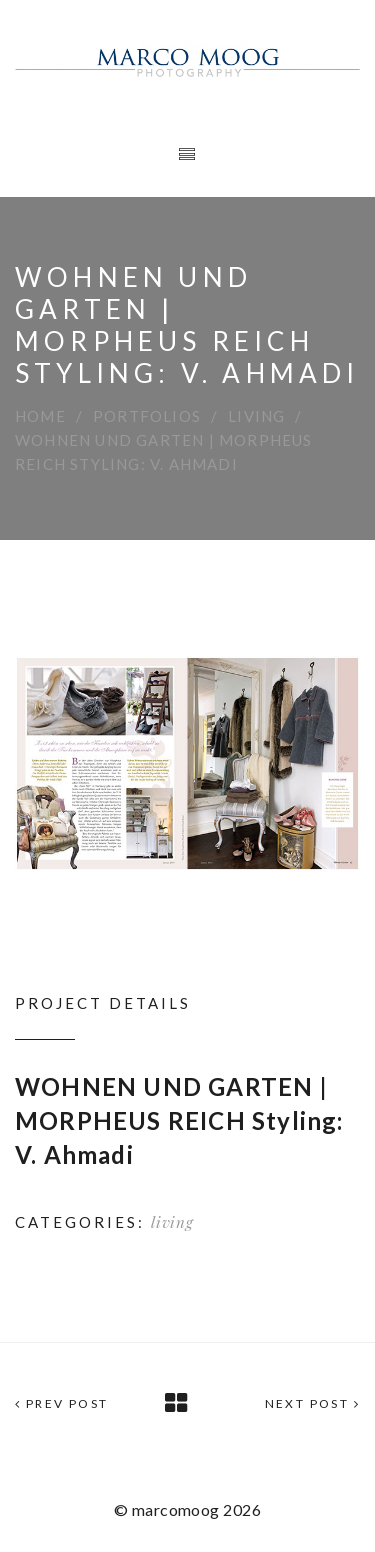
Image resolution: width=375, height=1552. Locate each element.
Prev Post (61, 1403)
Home (40, 416)
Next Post (312, 1403)
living (256, 416)
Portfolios (147, 416)
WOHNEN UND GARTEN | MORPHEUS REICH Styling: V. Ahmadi (179, 1120)
